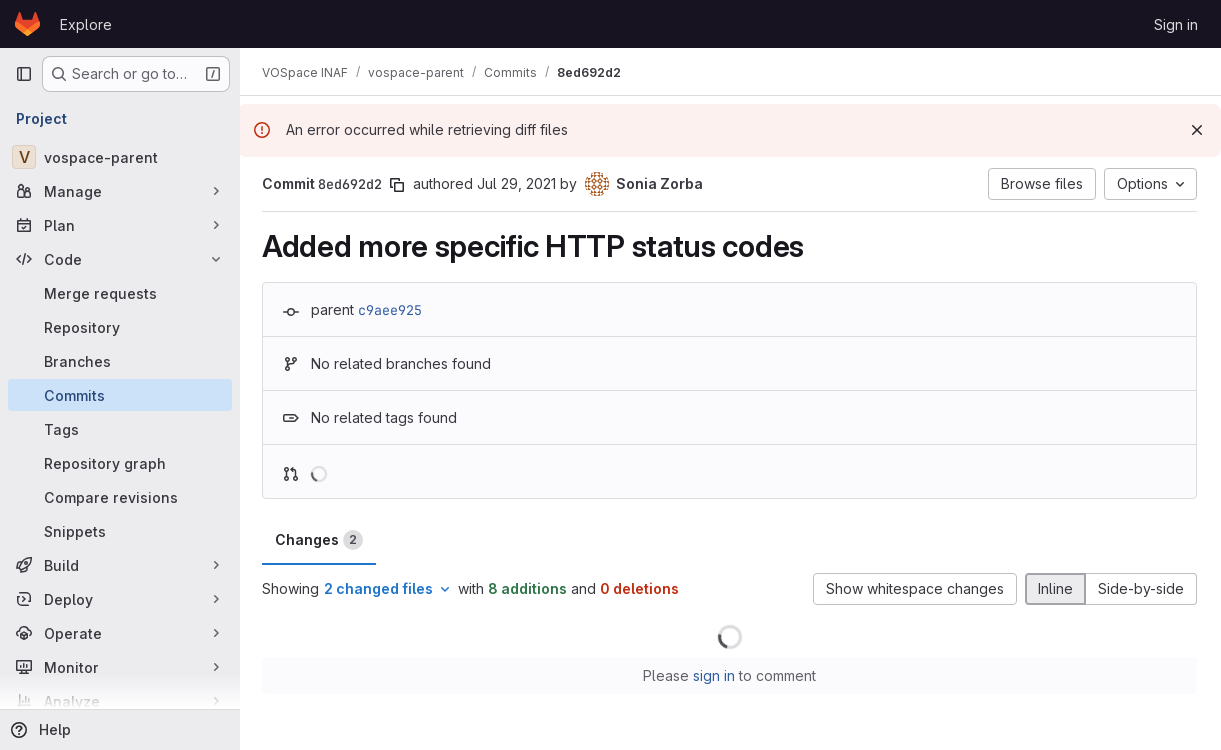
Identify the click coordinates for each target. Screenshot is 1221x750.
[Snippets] (120, 531)
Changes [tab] (321, 540)
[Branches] (120, 361)
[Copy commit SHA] (399, 185)
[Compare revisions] (120, 497)
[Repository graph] (120, 463)
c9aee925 (392, 310)
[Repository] (120, 327)
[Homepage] (27, 24)
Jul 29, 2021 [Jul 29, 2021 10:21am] (518, 183)
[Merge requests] (120, 293)
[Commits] (120, 395)
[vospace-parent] (120, 157)
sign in (715, 675)
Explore (86, 24)
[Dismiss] (1197, 130)
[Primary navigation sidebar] (24, 74)
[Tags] (120, 429)
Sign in (1176, 24)
